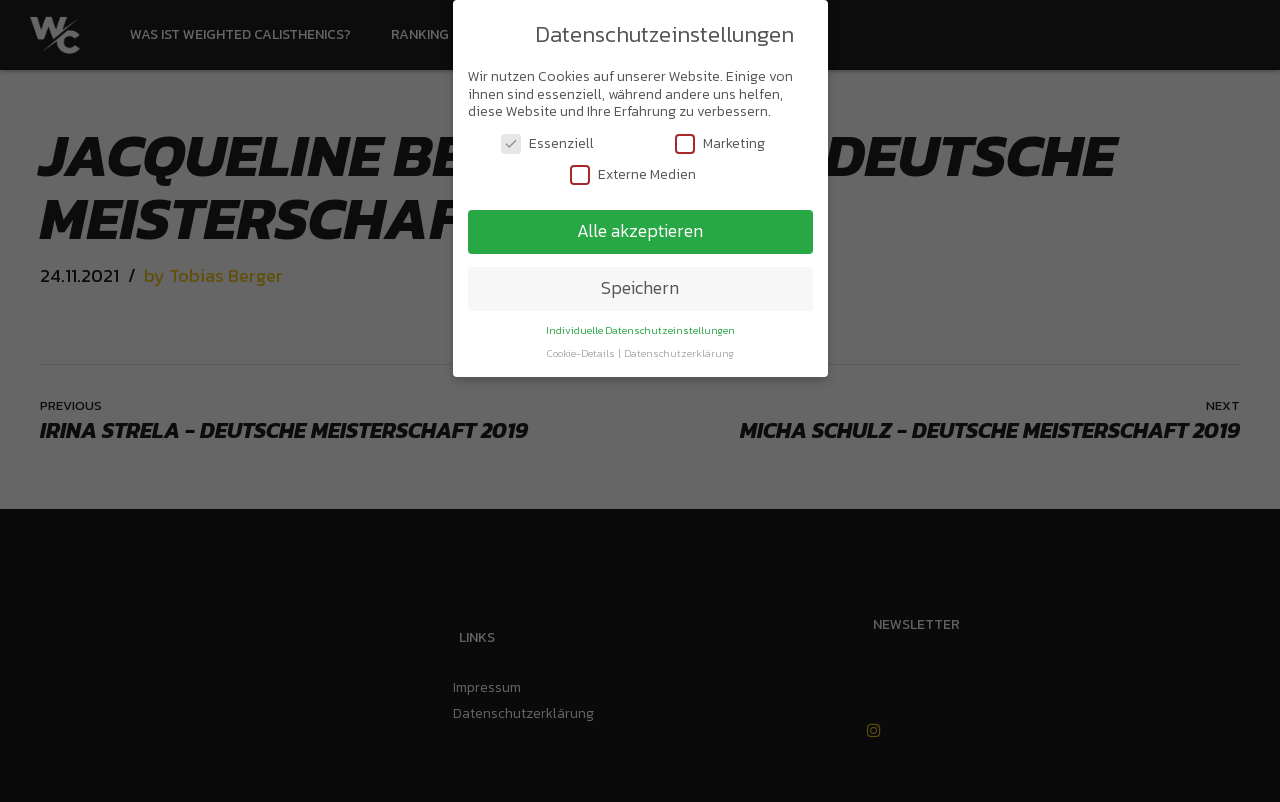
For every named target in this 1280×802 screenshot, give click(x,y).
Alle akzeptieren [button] (640, 227)
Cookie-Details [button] (582, 349)
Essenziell (547, 139)
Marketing (720, 139)
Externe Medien (633, 170)
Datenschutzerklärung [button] (679, 349)
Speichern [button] (640, 284)
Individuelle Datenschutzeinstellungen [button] (640, 326)
